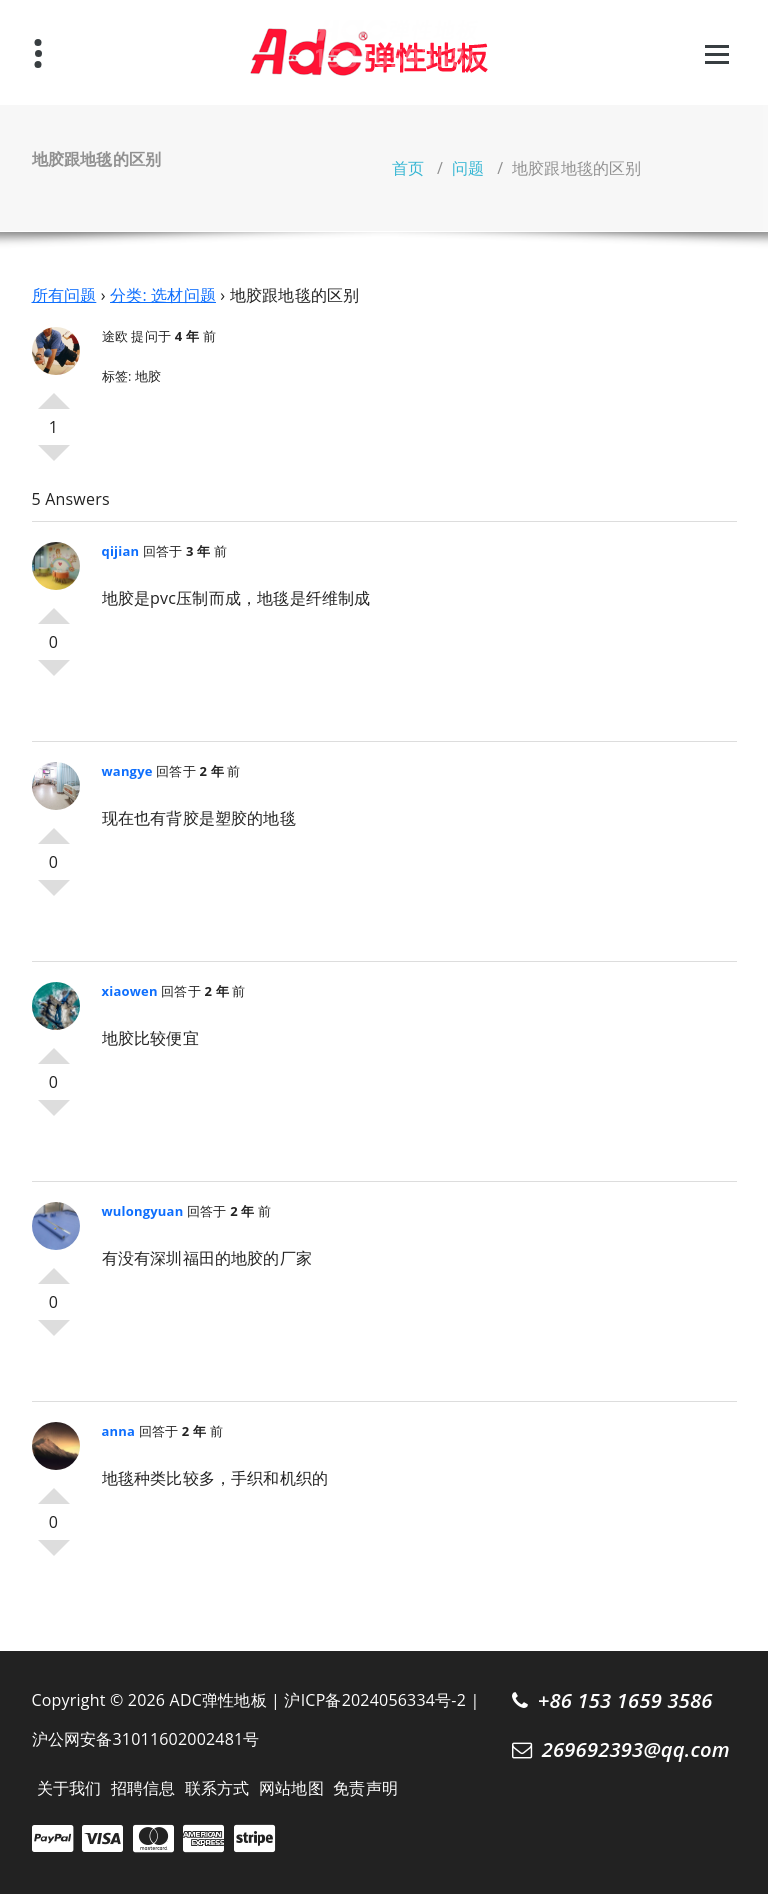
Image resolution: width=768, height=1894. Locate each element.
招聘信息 (143, 1788)
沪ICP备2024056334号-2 (375, 1700)
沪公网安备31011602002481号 (146, 1739)
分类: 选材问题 (163, 295)
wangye (127, 771)
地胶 (148, 376)
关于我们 (69, 1788)
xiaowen (130, 991)
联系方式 (217, 1788)
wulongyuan (143, 1211)
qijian (121, 551)
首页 (408, 168)
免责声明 (365, 1788)
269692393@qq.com (636, 1749)
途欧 (115, 336)
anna (119, 1431)
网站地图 (291, 1788)
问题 (468, 168)
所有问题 (64, 295)
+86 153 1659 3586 (625, 1700)
